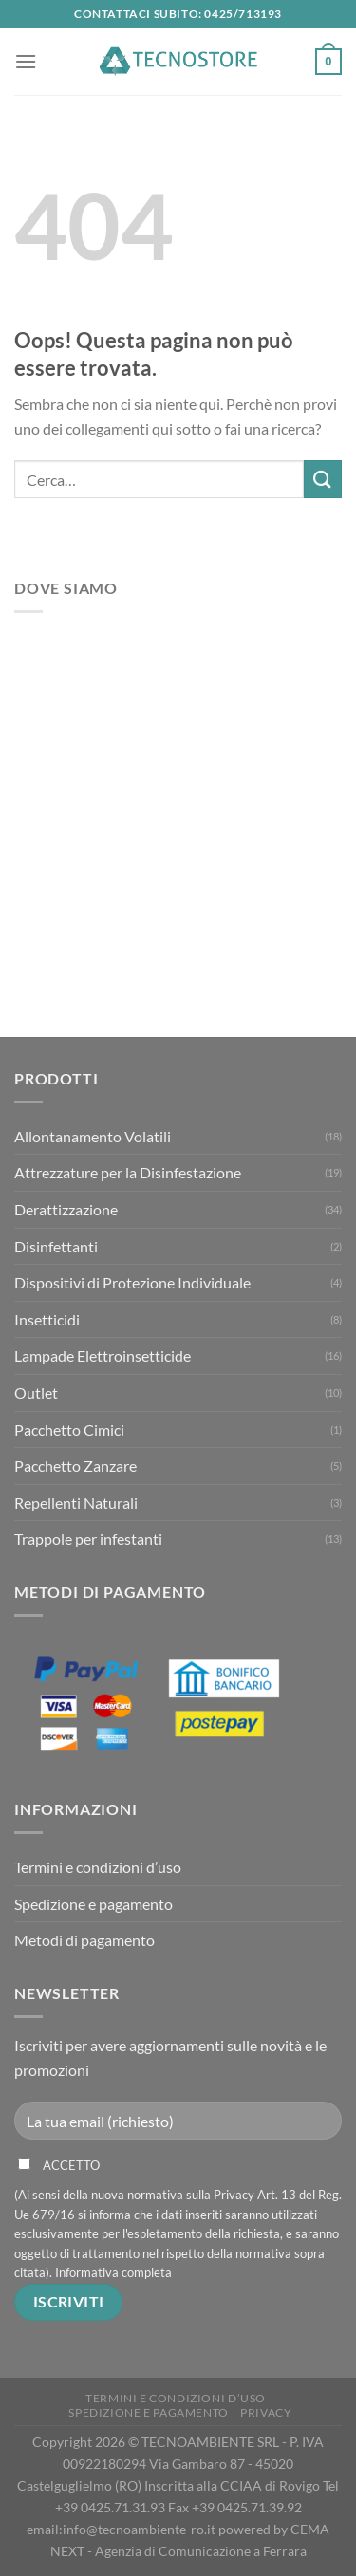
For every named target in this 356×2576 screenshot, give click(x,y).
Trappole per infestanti (88, 1538)
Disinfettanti (56, 1246)
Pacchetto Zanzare (75, 1465)
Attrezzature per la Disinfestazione (127, 1172)
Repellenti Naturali (76, 1502)
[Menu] (25, 61)
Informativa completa (113, 2272)
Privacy (265, 2412)
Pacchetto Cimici (69, 1429)
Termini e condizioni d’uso (97, 1867)
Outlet (36, 1392)
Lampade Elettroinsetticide (102, 1355)
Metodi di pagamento (84, 1940)
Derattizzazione (66, 1209)
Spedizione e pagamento (93, 1904)
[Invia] (323, 478)
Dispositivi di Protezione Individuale (132, 1282)
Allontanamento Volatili (92, 1136)
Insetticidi (47, 1319)
